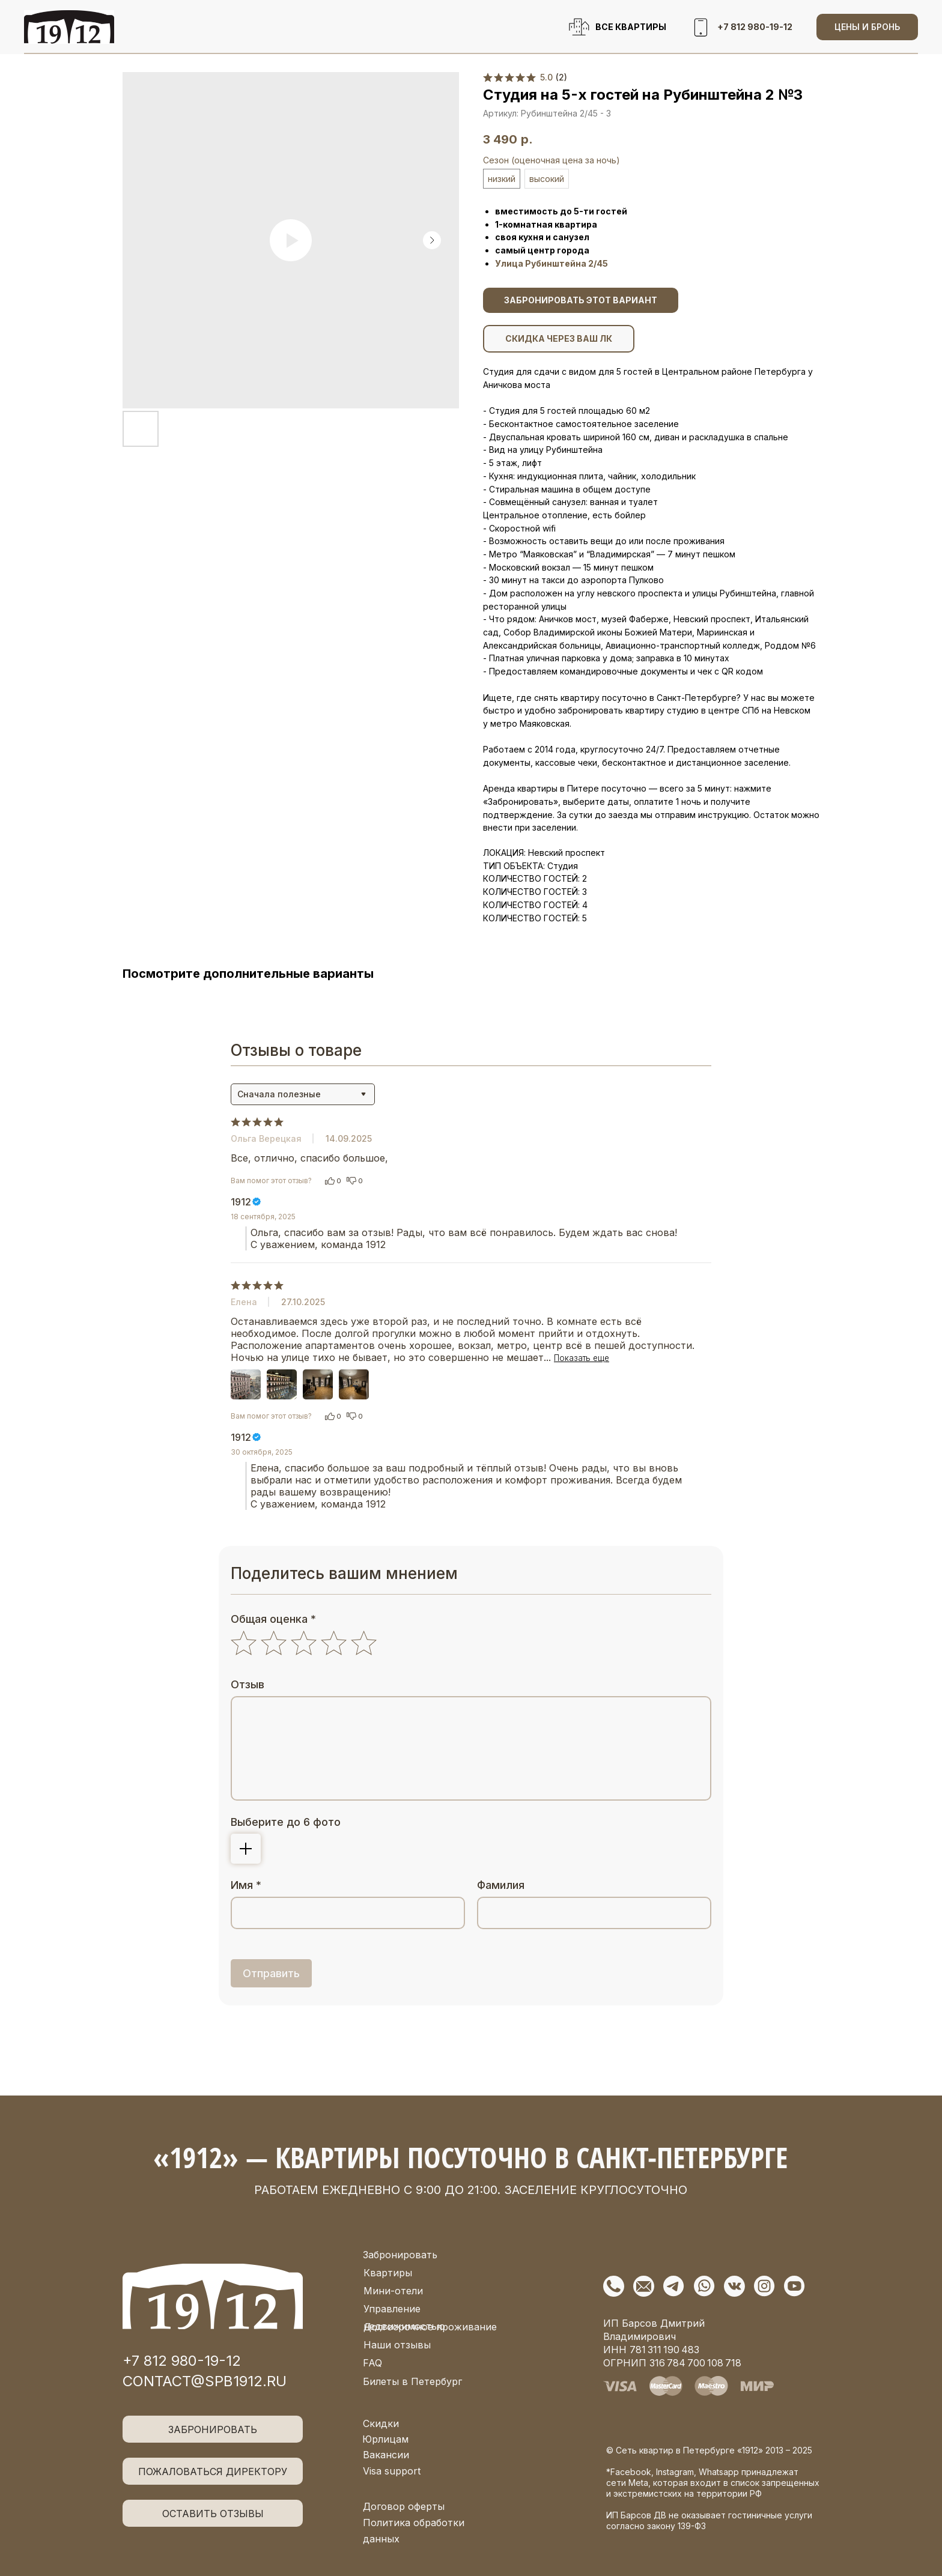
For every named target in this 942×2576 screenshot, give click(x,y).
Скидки (381, 2423)
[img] (213, 2296)
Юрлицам (385, 2439)
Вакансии (386, 2455)
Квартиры (387, 2273)
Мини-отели (393, 2291)
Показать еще (581, 1358)
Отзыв (247, 1684)
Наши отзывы (397, 2345)
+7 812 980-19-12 (182, 2360)
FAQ (372, 2363)
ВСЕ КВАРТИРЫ (630, 27)
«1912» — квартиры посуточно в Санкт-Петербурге (470, 2157)
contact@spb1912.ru (205, 2381)
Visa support (392, 2471)
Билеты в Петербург (412, 2381)
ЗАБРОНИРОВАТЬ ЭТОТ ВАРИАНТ (580, 300)
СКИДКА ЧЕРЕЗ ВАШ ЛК (558, 338)
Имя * (246, 1885)
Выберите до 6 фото (286, 1822)
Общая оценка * (273, 1619)
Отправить (271, 1973)
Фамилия (500, 1885)
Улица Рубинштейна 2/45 (551, 263)
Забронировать (400, 2255)
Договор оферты (404, 2506)
